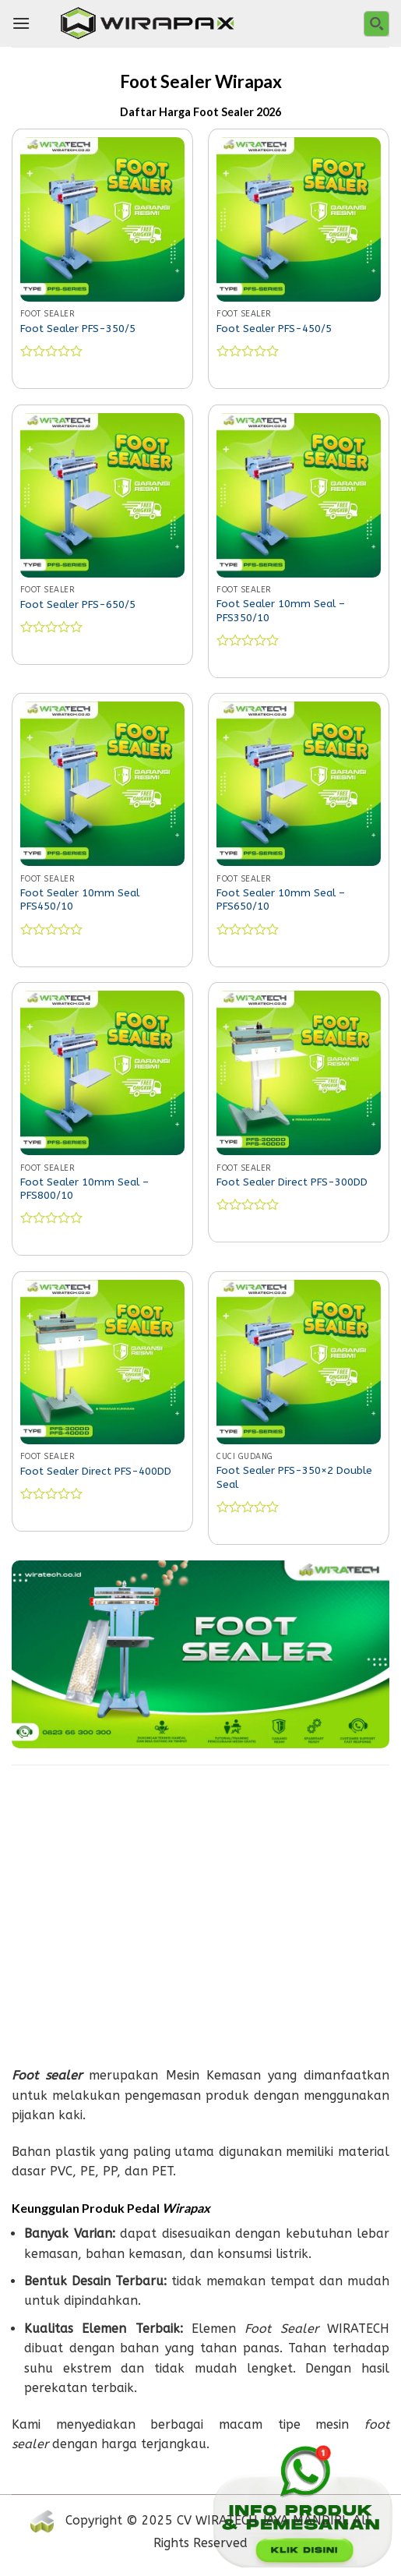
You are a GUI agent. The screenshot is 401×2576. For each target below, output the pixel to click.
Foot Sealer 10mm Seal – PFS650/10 (280, 899)
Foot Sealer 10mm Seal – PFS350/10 (280, 610)
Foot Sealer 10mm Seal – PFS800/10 (84, 1189)
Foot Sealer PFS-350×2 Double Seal (294, 1477)
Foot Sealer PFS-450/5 (274, 328)
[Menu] (21, 23)
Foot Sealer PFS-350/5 (77, 328)
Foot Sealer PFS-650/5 (77, 604)
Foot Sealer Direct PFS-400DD (95, 1471)
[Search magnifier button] (376, 24)
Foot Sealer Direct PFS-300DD (292, 1182)
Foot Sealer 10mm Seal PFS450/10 (79, 899)
